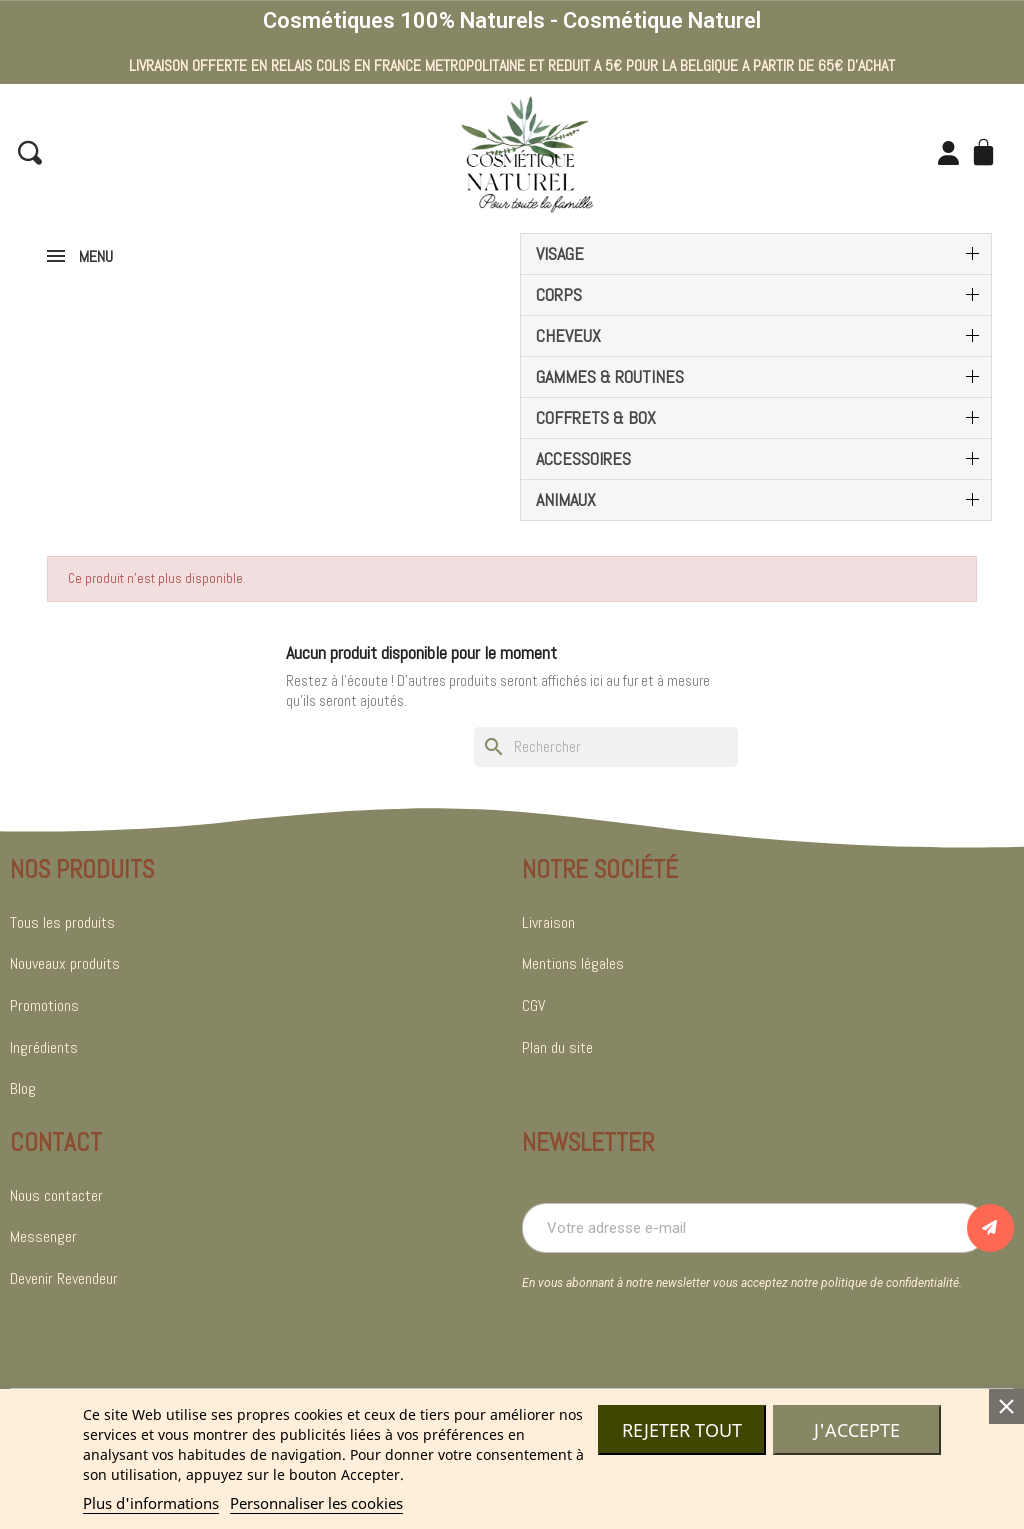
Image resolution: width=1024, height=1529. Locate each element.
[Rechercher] (606, 747)
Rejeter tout (682, 1430)
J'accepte (857, 1430)
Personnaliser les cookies (316, 1503)
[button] (30, 153)
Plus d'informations (151, 1503)
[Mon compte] (947, 153)
